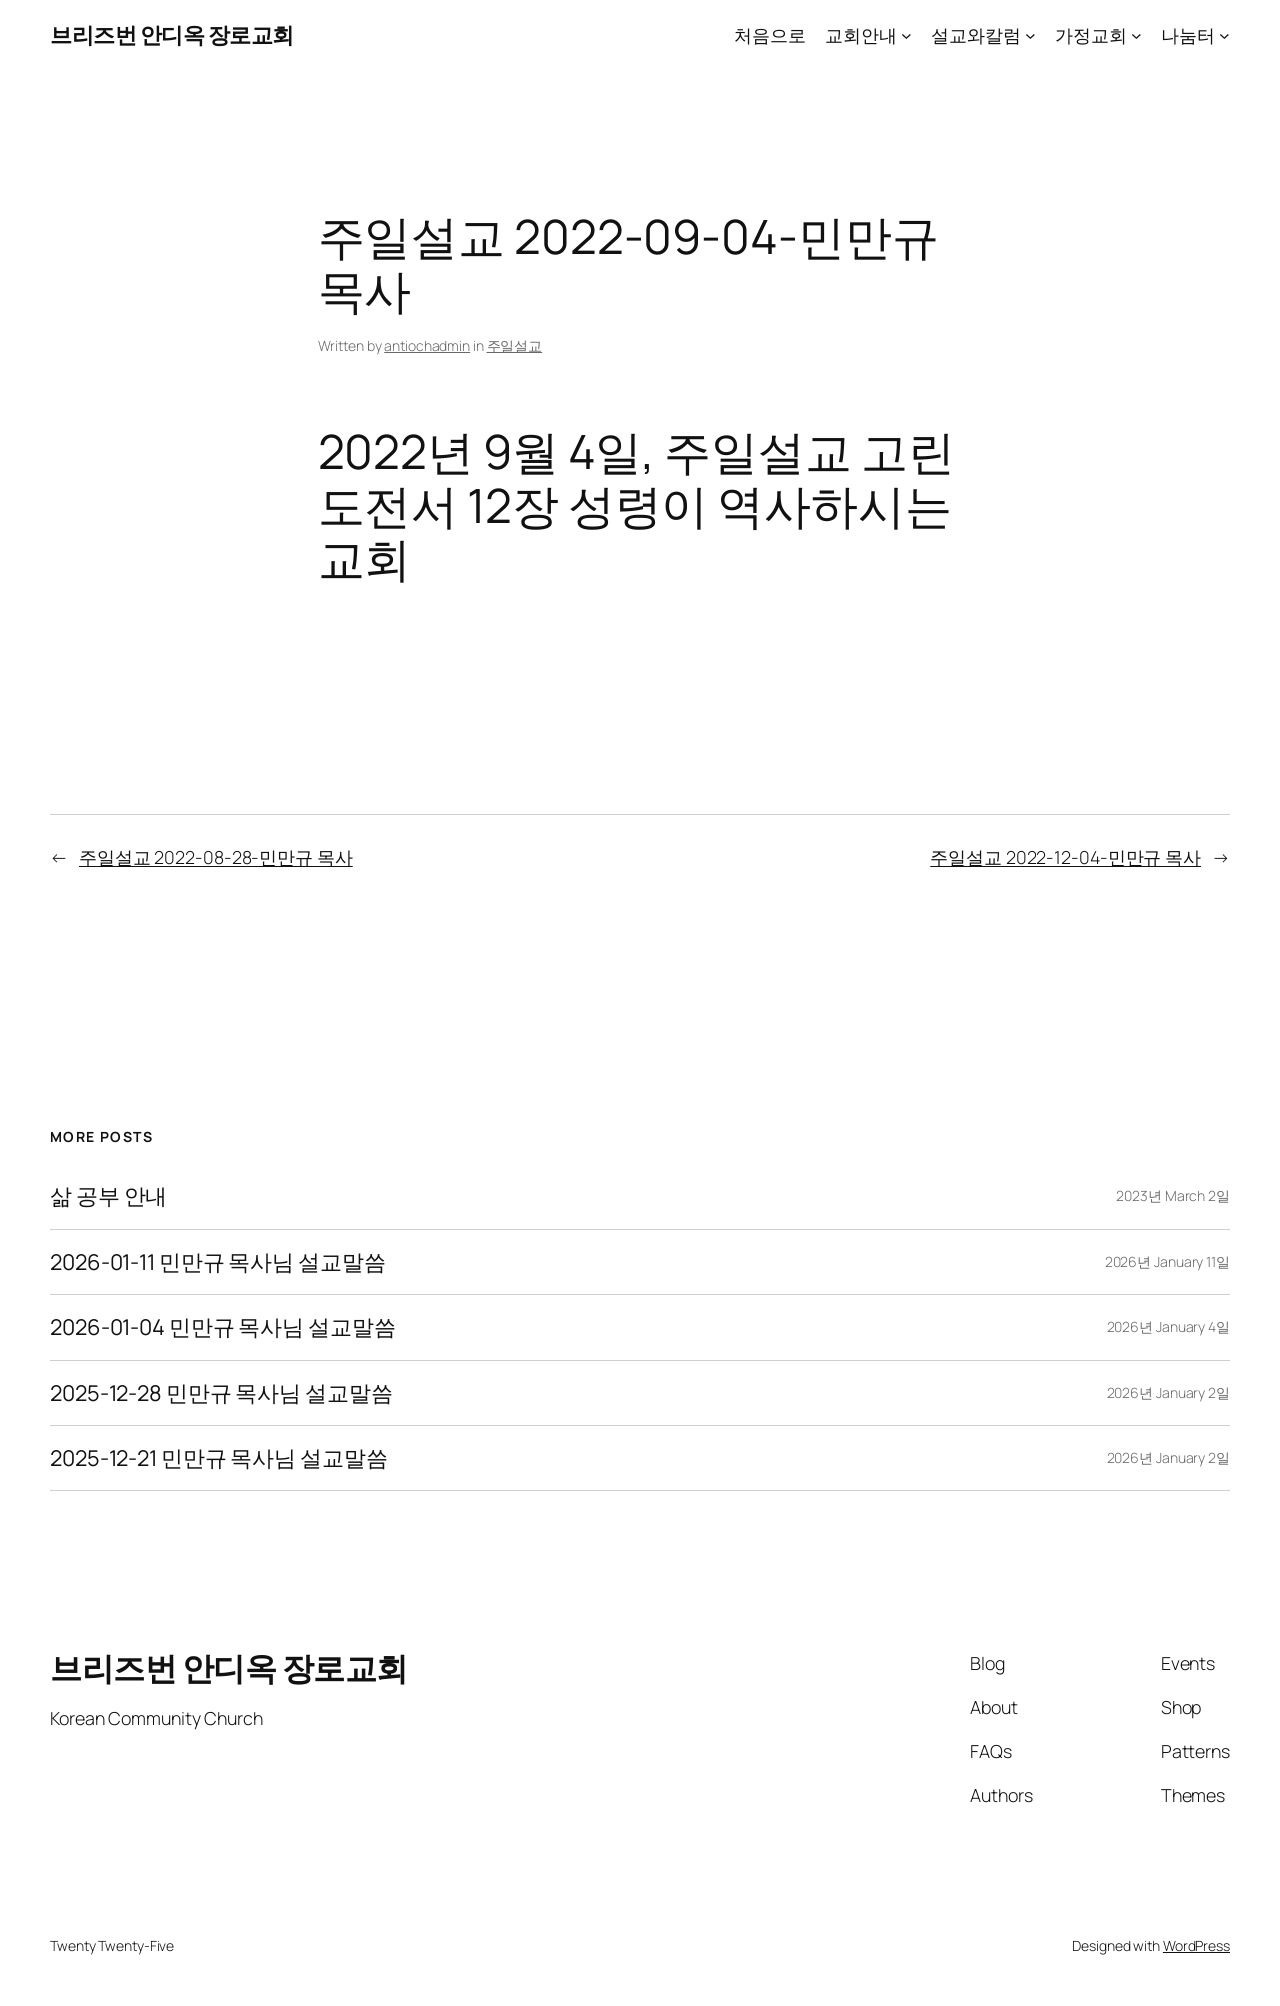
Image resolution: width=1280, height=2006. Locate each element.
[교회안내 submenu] (906, 35)
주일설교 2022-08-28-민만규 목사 (216, 857)
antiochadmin (427, 345)
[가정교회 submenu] (1136, 35)
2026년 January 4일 (1168, 1326)
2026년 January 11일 (1167, 1261)
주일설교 (515, 345)
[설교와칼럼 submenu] (1030, 35)
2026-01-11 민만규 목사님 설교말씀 (218, 1262)
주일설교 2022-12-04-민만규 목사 (1065, 857)
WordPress (1196, 1945)
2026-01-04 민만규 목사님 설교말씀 (223, 1327)
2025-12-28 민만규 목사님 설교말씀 (221, 1393)
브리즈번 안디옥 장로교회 (172, 35)
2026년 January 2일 (1168, 1392)
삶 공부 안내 (108, 1196)
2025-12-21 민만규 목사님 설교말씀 (219, 1458)
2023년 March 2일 (1173, 1195)
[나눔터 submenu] (1224, 35)
